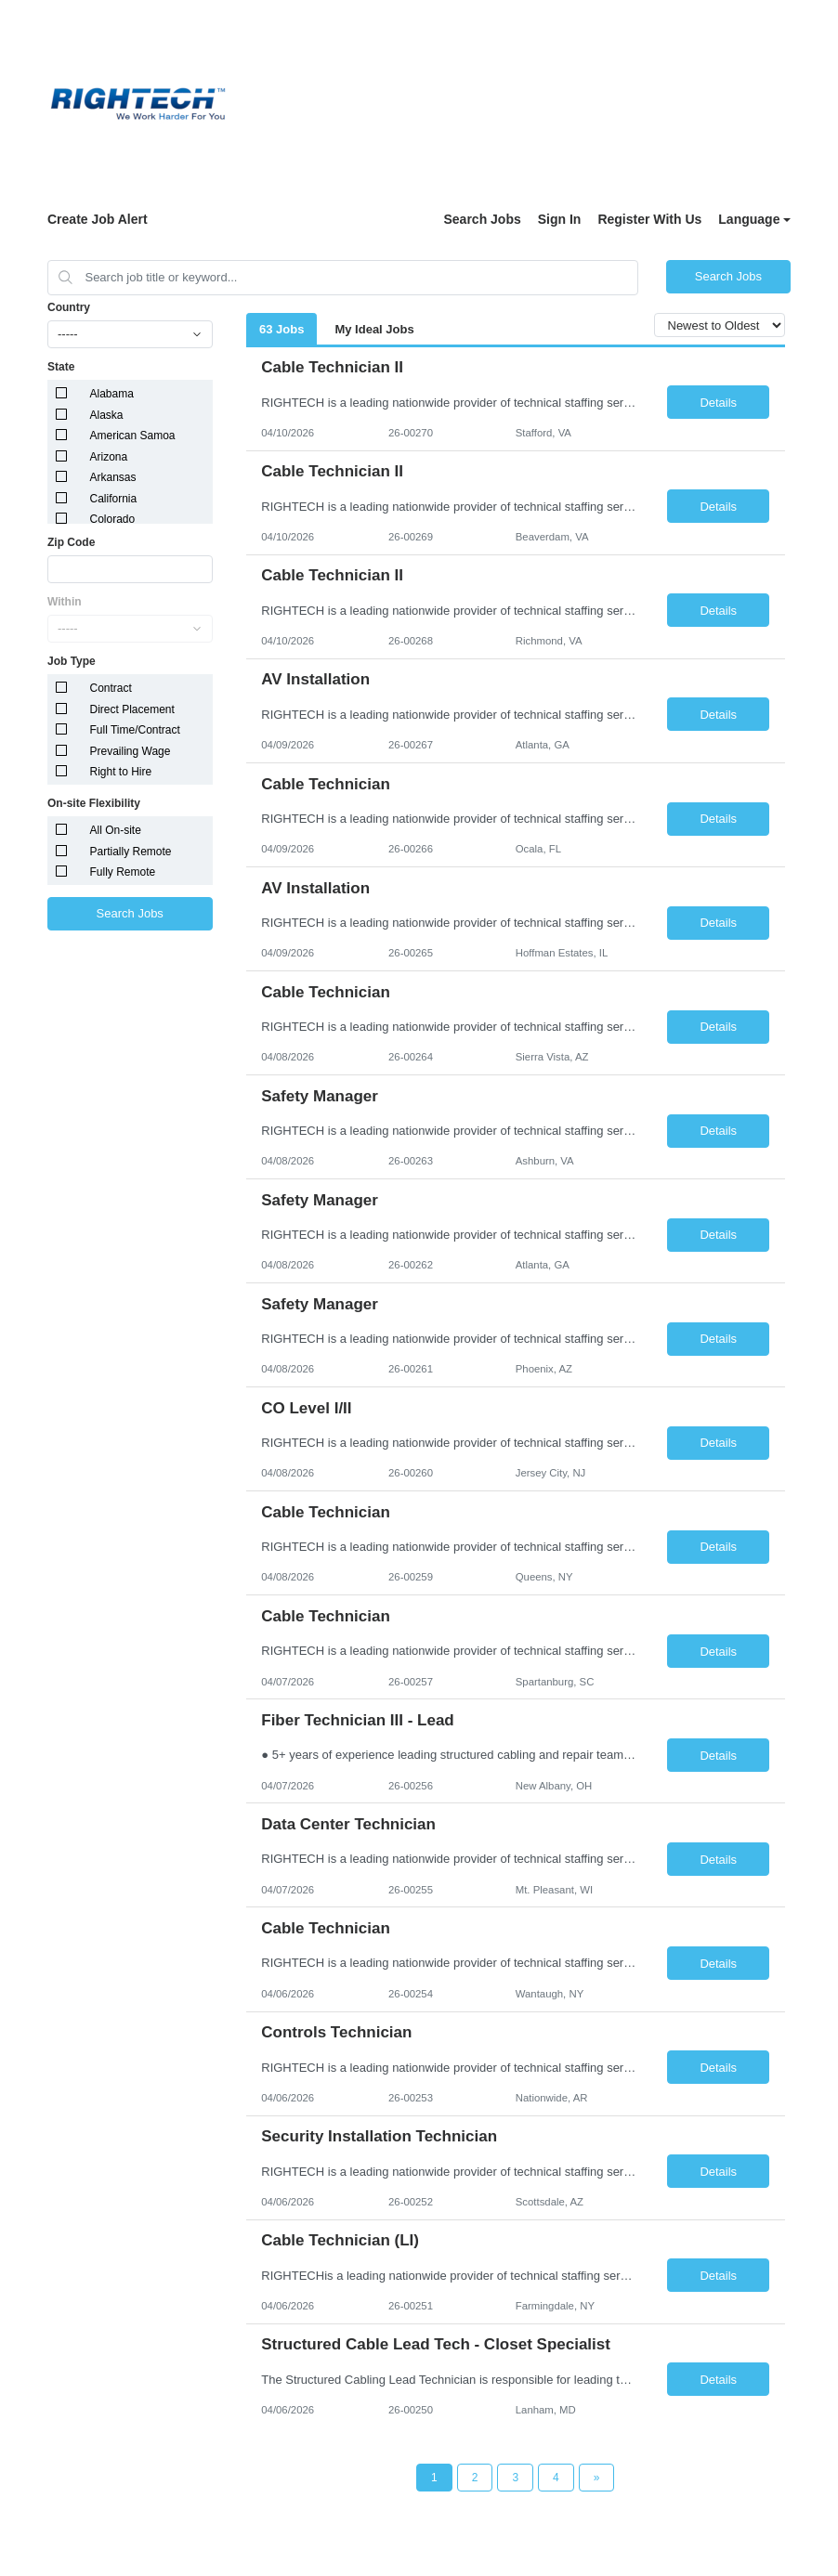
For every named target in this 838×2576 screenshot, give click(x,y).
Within (64, 601)
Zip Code (71, 542)
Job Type (71, 661)
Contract (111, 688)
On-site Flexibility (93, 803)
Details (718, 403)
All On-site (115, 830)
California (113, 498)
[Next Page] (597, 2477)
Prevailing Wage (130, 751)
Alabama (112, 393)
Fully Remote (123, 871)
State (60, 366)
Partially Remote (131, 851)
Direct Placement (132, 709)
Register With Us (649, 219)
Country (68, 307)
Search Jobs (481, 219)
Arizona (109, 456)
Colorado (113, 519)
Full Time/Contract (135, 729)
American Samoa (133, 435)
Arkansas (113, 477)
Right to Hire (121, 771)
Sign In (560, 219)
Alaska (107, 415)
